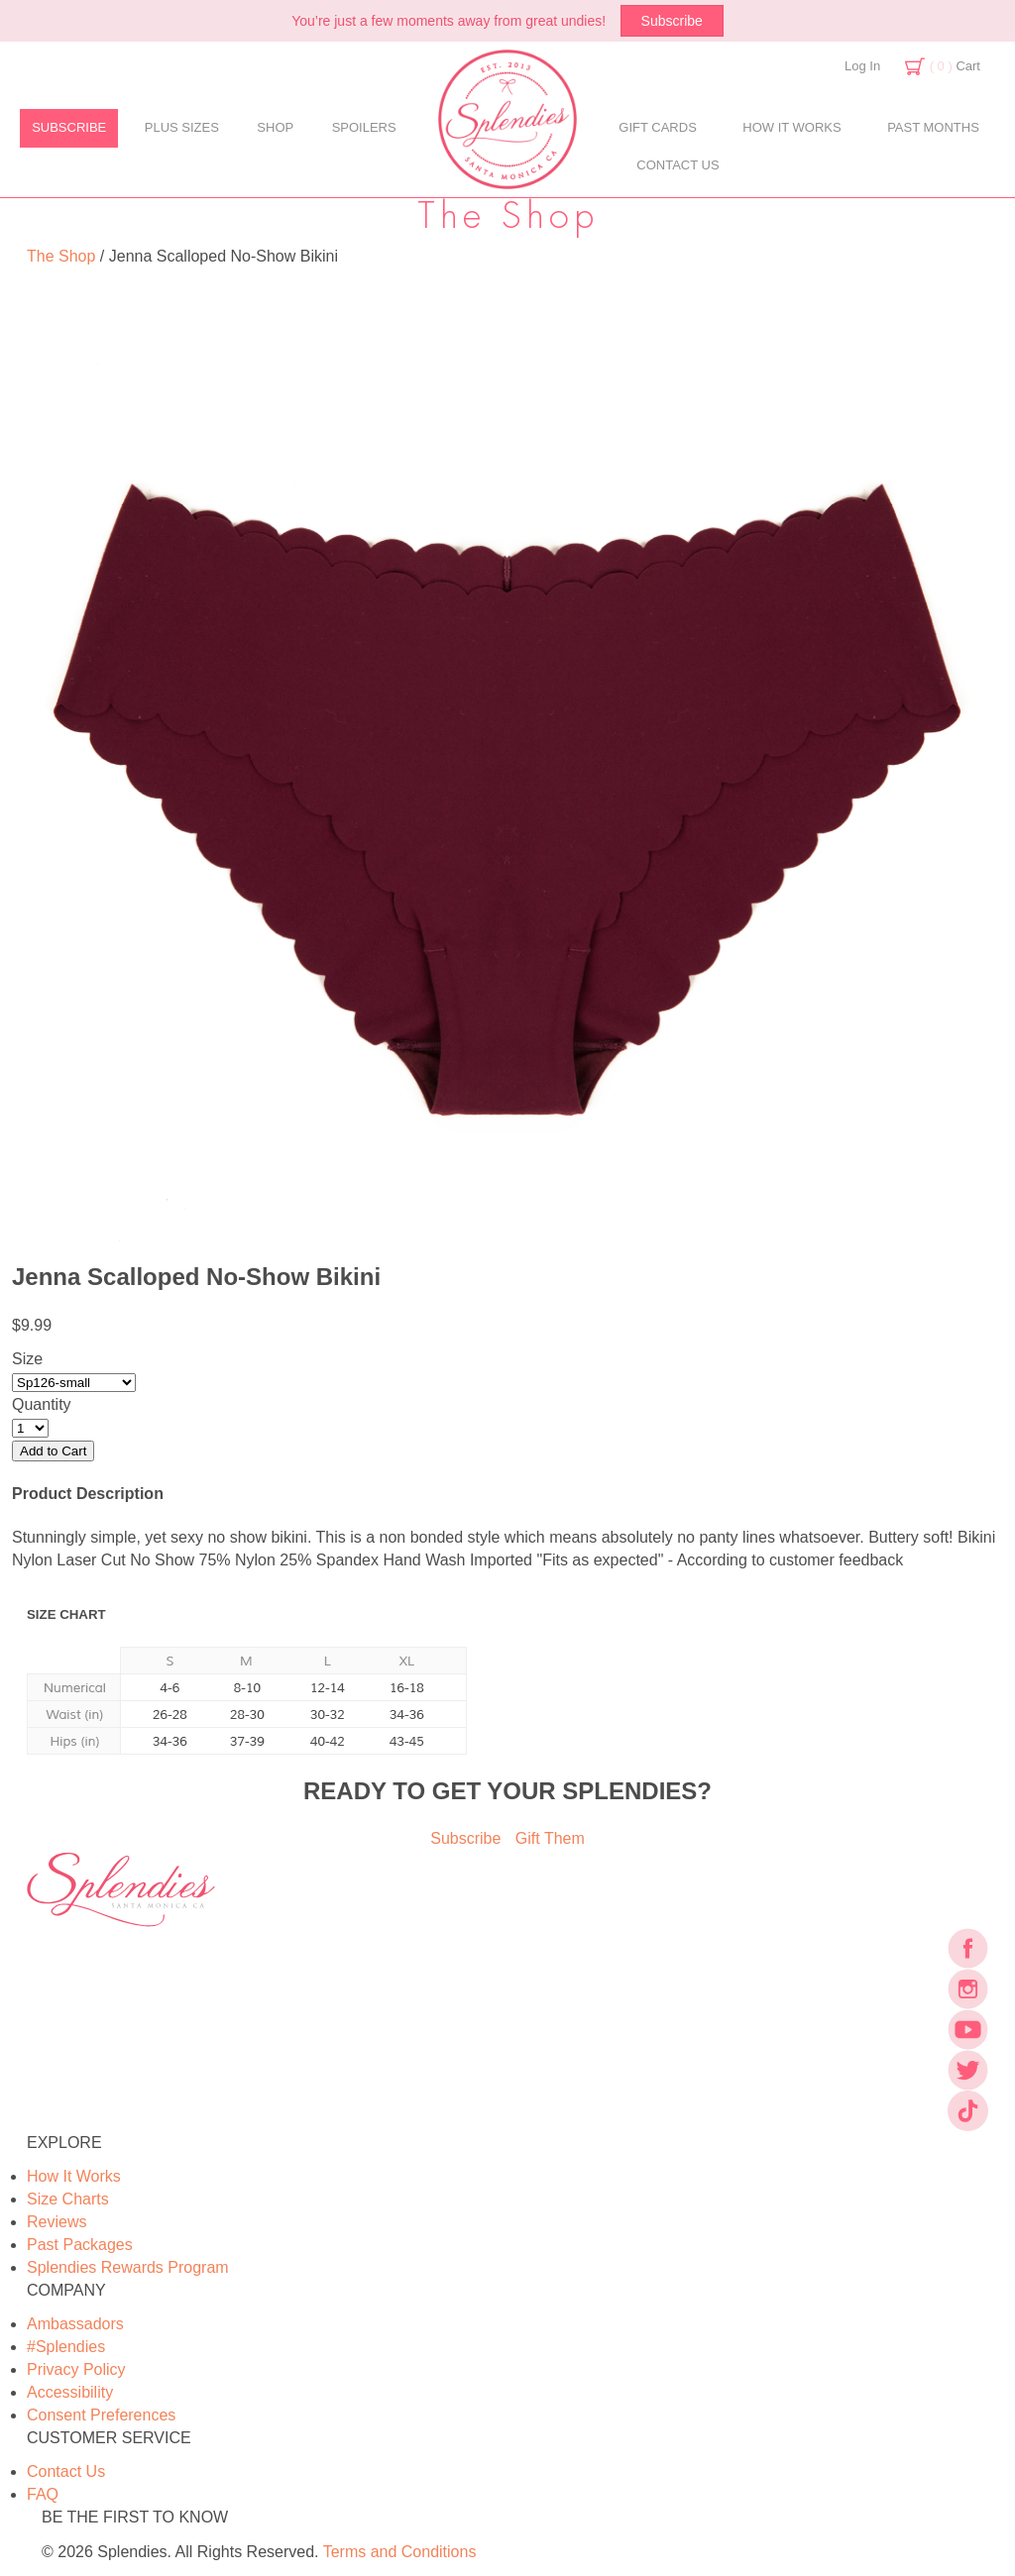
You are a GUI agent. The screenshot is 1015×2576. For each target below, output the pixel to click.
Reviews (56, 2221)
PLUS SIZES (182, 127)
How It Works (74, 2176)
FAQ (42, 2494)
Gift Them (550, 1838)
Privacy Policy (76, 2369)
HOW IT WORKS (791, 127)
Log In (862, 65)
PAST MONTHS (933, 127)
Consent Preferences (101, 2415)
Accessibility (70, 2392)
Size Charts (68, 2199)
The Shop (61, 256)
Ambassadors (75, 2323)
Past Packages (80, 2244)
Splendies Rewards (128, 2267)
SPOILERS (364, 127)
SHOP (275, 127)
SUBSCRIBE (69, 127)
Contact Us (66, 2471)
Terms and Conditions (400, 2551)
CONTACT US (677, 165)
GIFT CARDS (658, 127)
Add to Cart (53, 1451)
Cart (955, 65)
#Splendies (66, 2346)
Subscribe (672, 21)
